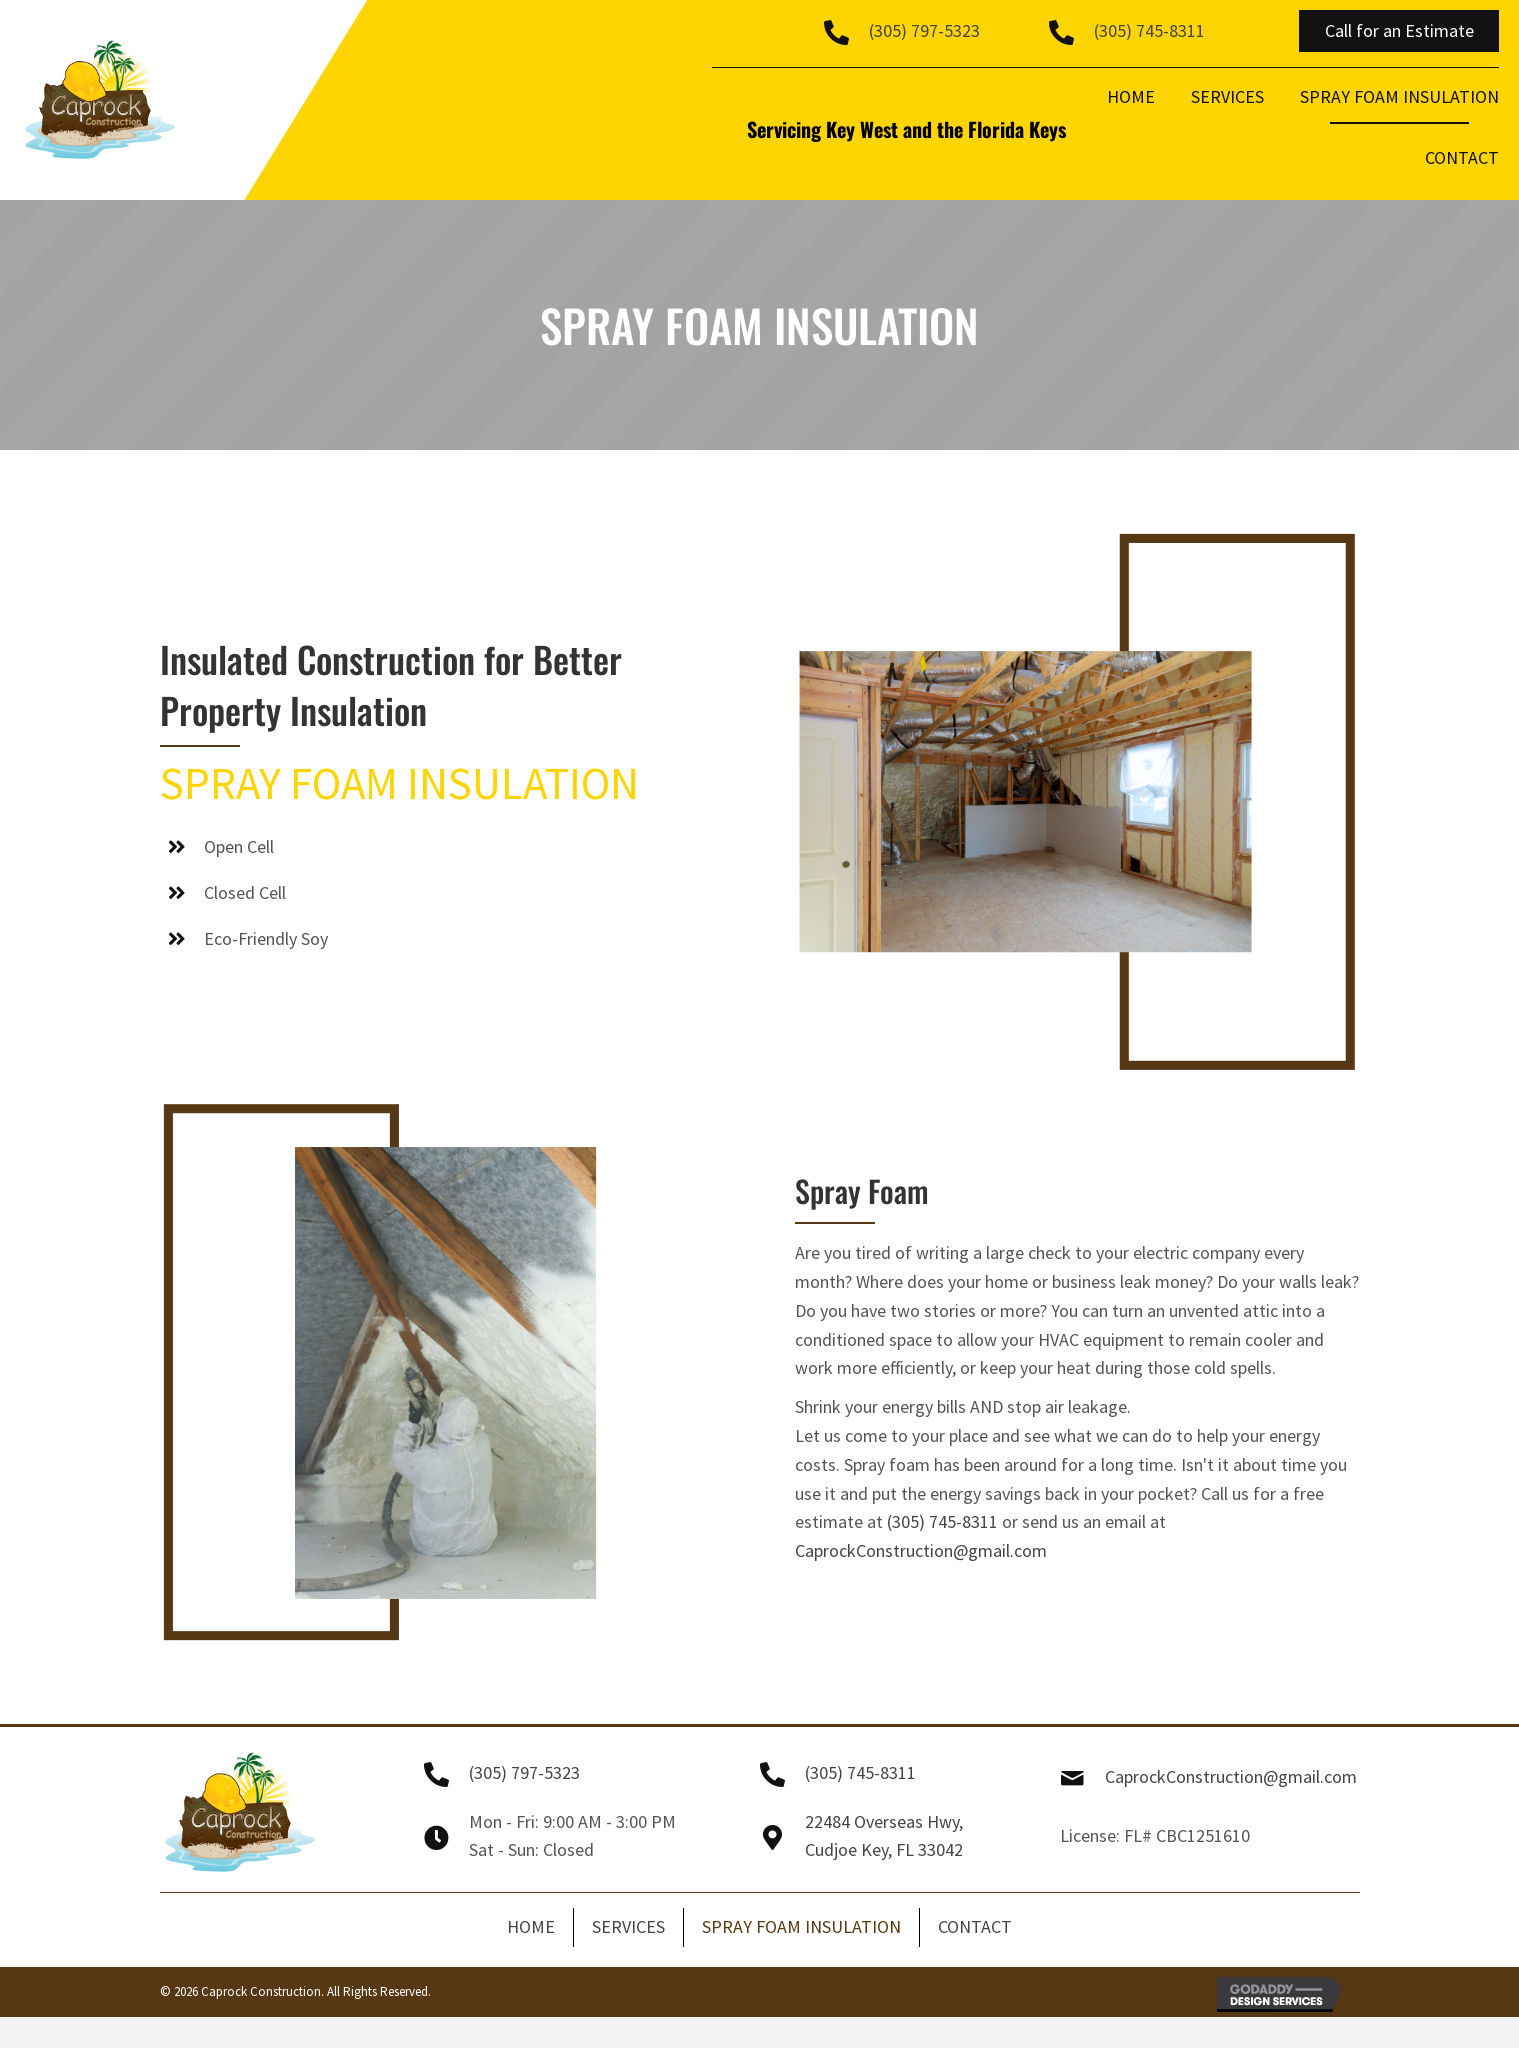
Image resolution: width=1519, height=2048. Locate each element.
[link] (1131, 103)
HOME (531, 1926)
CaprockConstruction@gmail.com (921, 1550)
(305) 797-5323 (924, 30)
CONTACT (975, 1926)
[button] (1399, 31)
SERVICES (628, 1926)
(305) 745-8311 (1149, 30)
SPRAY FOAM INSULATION (801, 1926)
